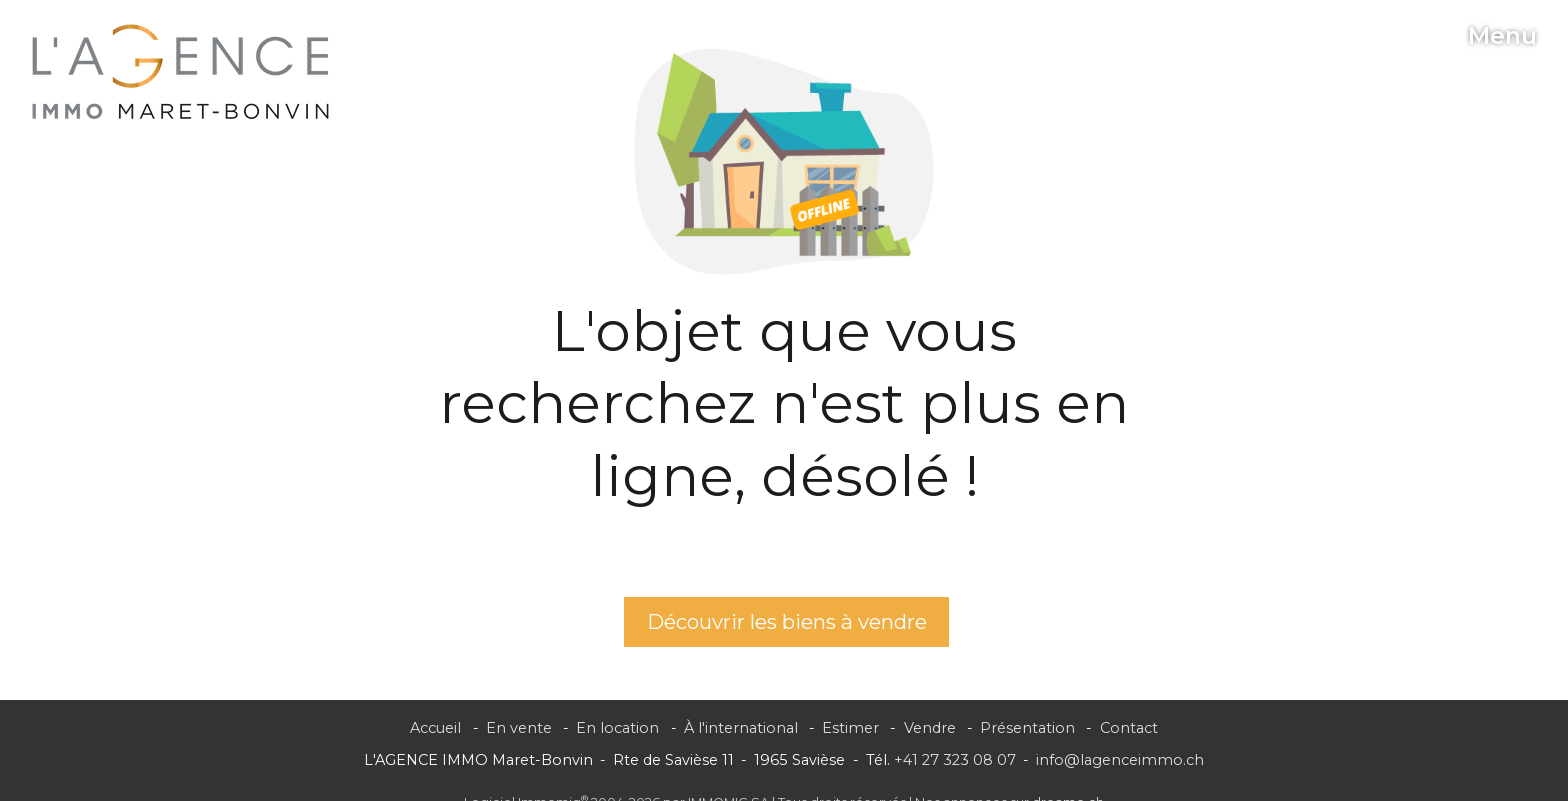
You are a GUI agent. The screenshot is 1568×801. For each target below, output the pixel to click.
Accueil (435, 728)
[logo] (181, 72)
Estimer (850, 728)
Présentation (1027, 728)
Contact (1129, 728)
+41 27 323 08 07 (955, 760)
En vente (519, 728)
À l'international (741, 728)
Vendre (930, 728)
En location (617, 728)
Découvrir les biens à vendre (787, 621)
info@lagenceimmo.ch (1120, 760)
